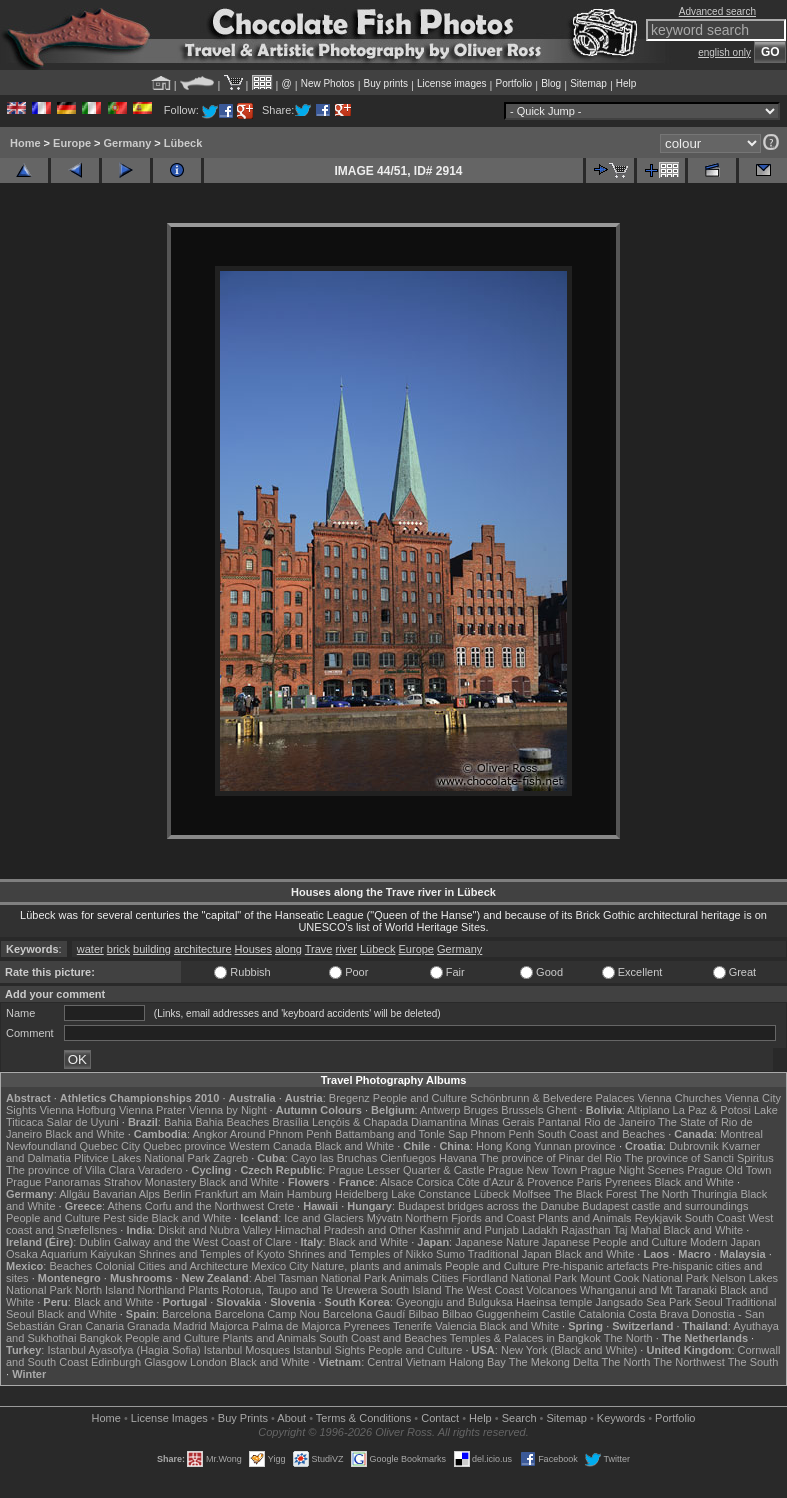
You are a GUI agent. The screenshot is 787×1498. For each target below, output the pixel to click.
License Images (169, 1418)
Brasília (290, 1122)
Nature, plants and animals (376, 1266)
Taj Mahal (636, 1230)
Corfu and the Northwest (204, 1206)
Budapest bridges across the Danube (488, 1206)
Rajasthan (586, 1230)
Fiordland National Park (519, 1278)
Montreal (741, 1134)
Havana (458, 1158)
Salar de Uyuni (83, 1122)
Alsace (396, 1182)
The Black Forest (595, 1194)
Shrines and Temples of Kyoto (212, 1254)
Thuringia (715, 1194)
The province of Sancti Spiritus (698, 1158)
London (208, 1362)
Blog (551, 83)
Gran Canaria (91, 1326)
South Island (410, 1290)
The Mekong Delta (554, 1362)
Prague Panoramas (53, 1182)
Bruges (480, 1110)
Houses (253, 949)
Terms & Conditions (363, 1418)
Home (25, 143)
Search (519, 1418)
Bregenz (349, 1098)
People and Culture (420, 1098)
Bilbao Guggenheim (490, 1314)
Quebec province (184, 1146)
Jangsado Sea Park (643, 1302)
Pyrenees (628, 1182)
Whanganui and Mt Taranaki (648, 1290)
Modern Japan (725, 1242)
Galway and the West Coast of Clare (203, 1242)
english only (724, 52)
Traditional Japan (510, 1254)
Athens (125, 1206)
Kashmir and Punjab (469, 1230)
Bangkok (100, 1338)
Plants (203, 1290)
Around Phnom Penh (281, 1134)
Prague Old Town (729, 1170)
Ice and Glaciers (323, 1218)
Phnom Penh (503, 1134)
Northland (161, 1290)
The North (664, 1194)
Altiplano (648, 1110)
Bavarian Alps (126, 1194)
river (346, 949)
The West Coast (484, 1290)
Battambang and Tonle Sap (401, 1134)
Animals (408, 1278)
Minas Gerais (502, 1122)
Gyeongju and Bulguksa (454, 1302)
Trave (319, 949)
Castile (559, 1314)
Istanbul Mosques (247, 1350)
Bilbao (423, 1314)
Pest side (125, 1218)
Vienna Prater (152, 1110)
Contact (440, 1418)
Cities (445, 1278)
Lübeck (183, 143)
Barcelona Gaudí (364, 1314)
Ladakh (540, 1230)
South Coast (715, 1218)
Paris (589, 1182)
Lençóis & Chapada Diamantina (389, 1122)
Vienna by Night (227, 1110)
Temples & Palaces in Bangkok (525, 1338)
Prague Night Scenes (632, 1170)
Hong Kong (503, 1146)
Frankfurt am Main (238, 1194)
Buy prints (386, 83)
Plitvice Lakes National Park (142, 1158)
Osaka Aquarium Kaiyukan (71, 1254)
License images (451, 83)
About (291, 1418)
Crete (280, 1206)
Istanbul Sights (329, 1350)
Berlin (177, 1194)
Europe (72, 143)
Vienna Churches (680, 1098)
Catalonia (601, 1314)
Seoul (709, 1302)
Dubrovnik (694, 1146)
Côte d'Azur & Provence (515, 1182)
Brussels (522, 1110)
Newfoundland (41, 1146)
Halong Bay (477, 1362)
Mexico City (279, 1266)
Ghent (562, 1110)
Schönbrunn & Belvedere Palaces (552, 1098)
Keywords (621, 1418)
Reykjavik (658, 1218)
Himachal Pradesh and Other (346, 1230)
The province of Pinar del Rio (551, 1158)
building (152, 949)
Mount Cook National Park (644, 1278)
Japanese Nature (497, 1242)
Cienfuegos (408, 1158)
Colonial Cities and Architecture (171, 1266)
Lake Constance (431, 1194)
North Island (104, 1290)
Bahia (178, 1122)
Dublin (94, 1242)
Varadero (160, 1170)
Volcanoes (551, 1290)
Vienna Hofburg (78, 1110)
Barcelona (187, 1314)
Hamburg (309, 1194)
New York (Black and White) (569, 1350)
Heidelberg (361, 1194)
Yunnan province (575, 1146)
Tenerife (412, 1326)
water (90, 949)
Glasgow (165, 1362)
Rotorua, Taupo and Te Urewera (300, 1290)
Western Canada (270, 1146)
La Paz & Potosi (712, 1110)
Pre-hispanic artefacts (595, 1266)
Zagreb (230, 1158)
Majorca (229, 1326)
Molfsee (531, 1194)
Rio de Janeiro (619, 1122)
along (288, 949)
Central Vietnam (406, 1362)
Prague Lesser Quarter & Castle (406, 1170)
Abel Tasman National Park (320, 1278)
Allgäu (74, 1194)
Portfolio (513, 83)
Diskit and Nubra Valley (215, 1230)
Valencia (455, 1326)
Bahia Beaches (232, 1122)
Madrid (190, 1326)
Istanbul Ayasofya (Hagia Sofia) (123, 1350)
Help (626, 83)
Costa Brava (658, 1314)
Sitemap (588, 83)
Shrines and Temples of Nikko (360, 1254)
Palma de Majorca (296, 1326)
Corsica (434, 1182)
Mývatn (384, 1218)
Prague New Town (532, 1170)
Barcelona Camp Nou (267, 1314)
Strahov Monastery (150, 1182)
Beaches (70, 1266)
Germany (128, 143)
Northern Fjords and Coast (470, 1218)
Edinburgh (116, 1362)
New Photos (328, 83)
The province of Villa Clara (70, 1170)
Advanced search (717, 11)
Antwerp (440, 1110)
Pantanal (559, 1122)
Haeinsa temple (554, 1302)
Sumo (450, 1254)
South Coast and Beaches (601, 1134)
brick (118, 949)
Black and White (84, 1134)
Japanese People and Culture (614, 1242)
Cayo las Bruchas (334, 1158)
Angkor (210, 1134)
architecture (202, 949)
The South (753, 1362)
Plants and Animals (585, 1218)
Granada (148, 1326)
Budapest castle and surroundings (665, 1206)
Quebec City (109, 1146)
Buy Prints (243, 1418)
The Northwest (689, 1362)
